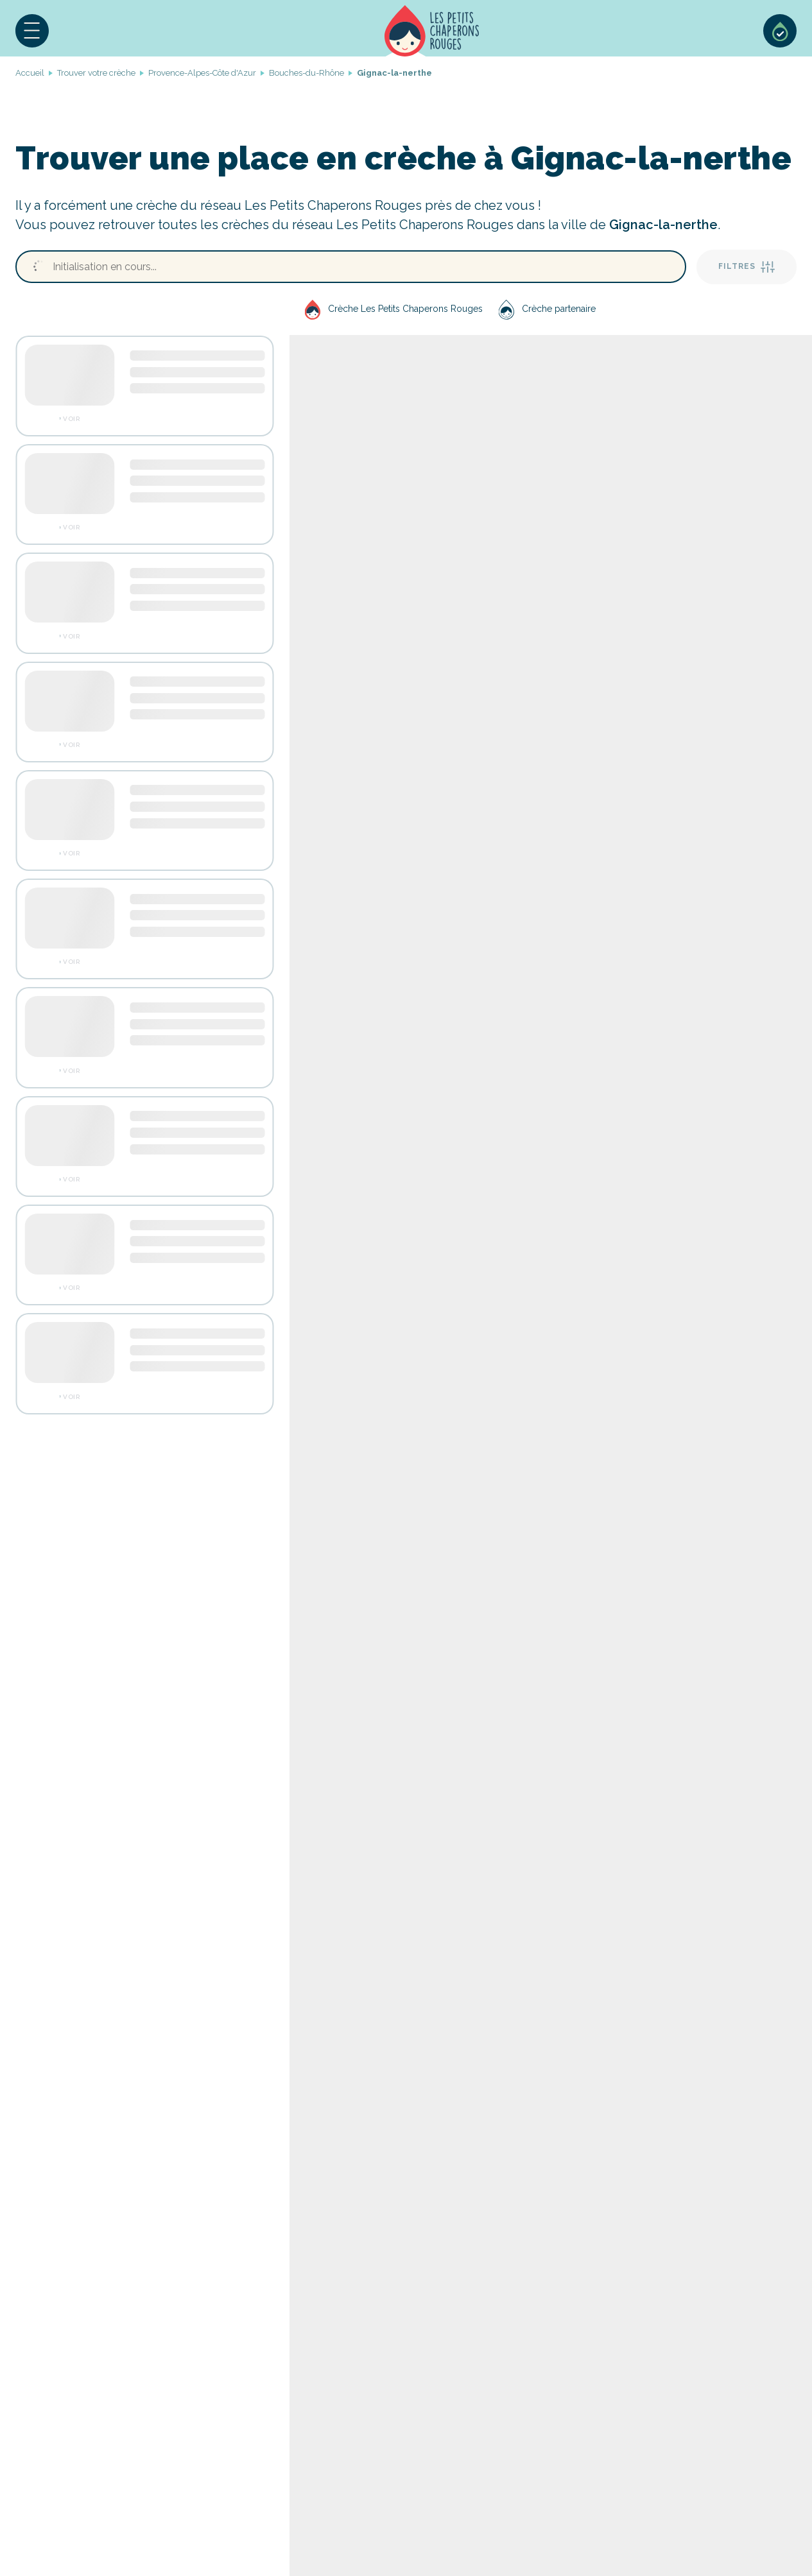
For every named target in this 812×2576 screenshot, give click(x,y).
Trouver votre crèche (96, 73)
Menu (32, 30)
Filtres (746, 267)
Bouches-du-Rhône (306, 73)
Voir (71, 419)
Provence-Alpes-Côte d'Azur (202, 73)
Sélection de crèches (780, 30)
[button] (32, 30)
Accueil (431, 30)
